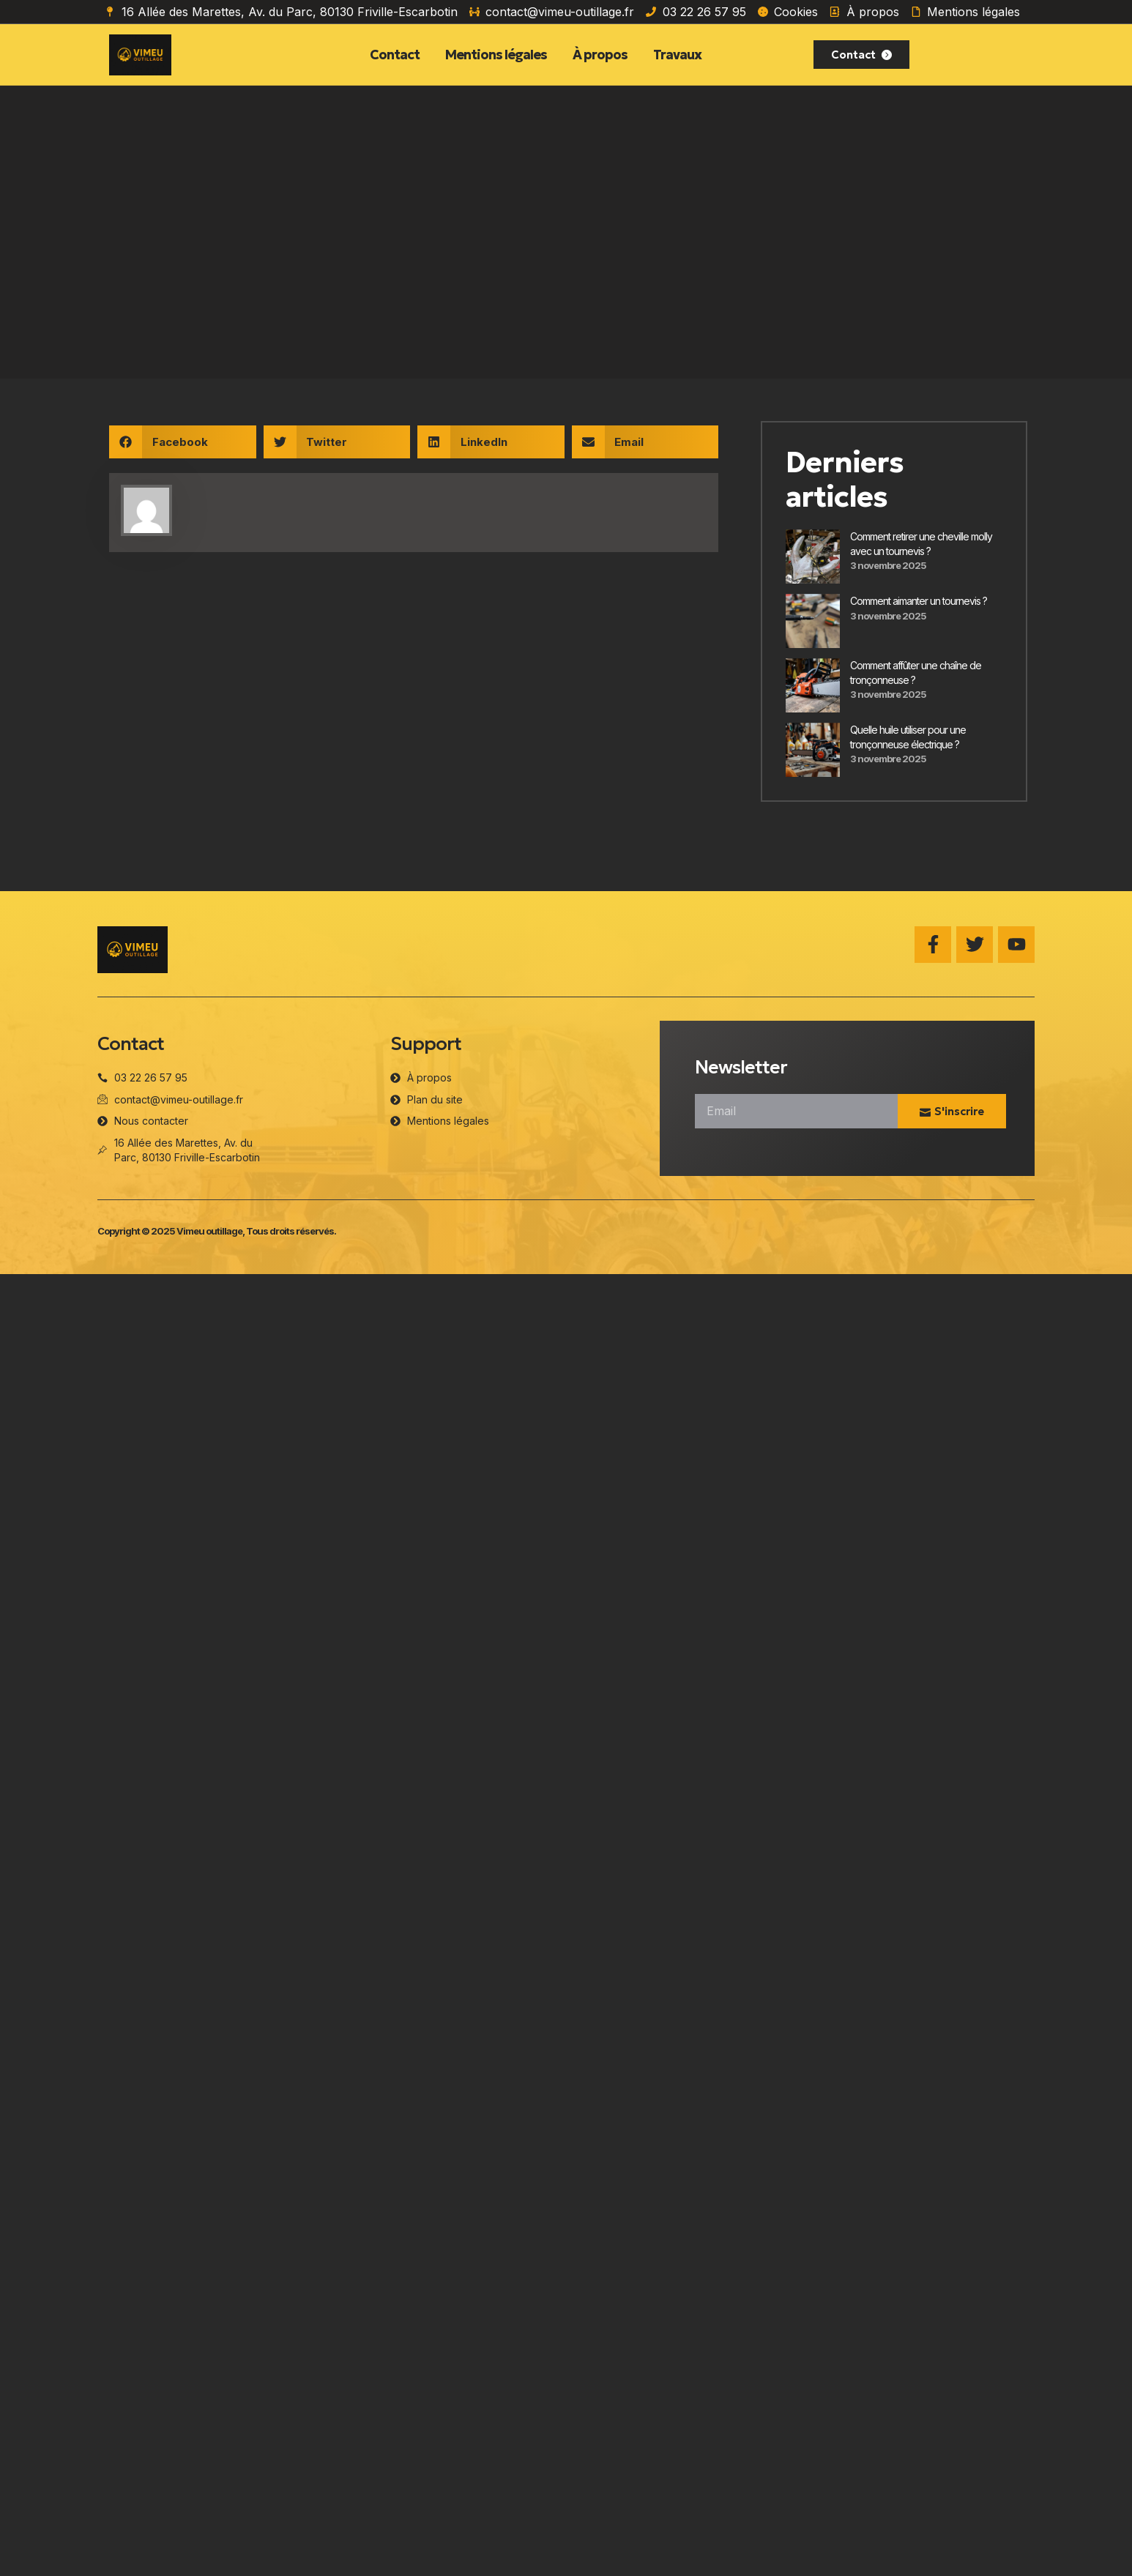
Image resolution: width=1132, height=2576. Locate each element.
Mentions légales (496, 54)
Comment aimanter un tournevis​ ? (918, 601)
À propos (600, 54)
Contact (395, 54)
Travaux (677, 54)
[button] (182, 441)
